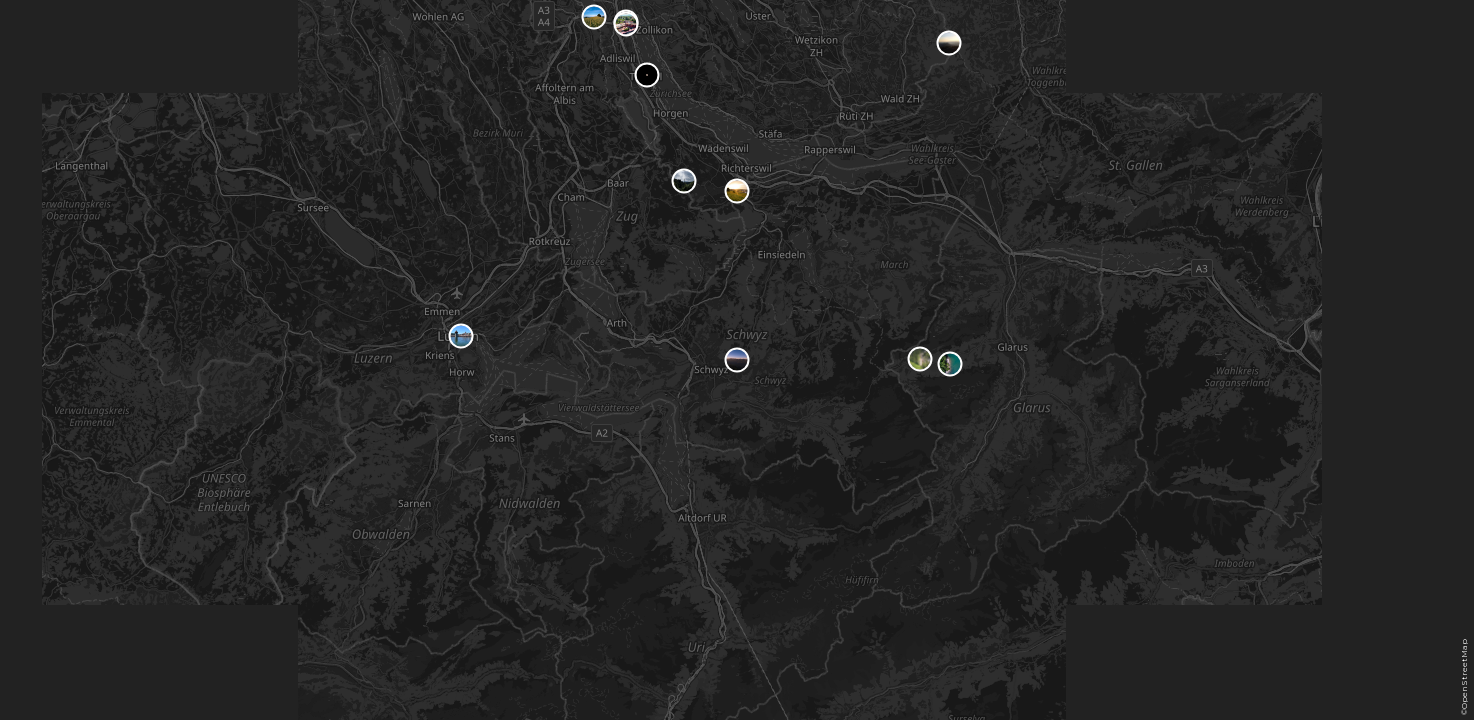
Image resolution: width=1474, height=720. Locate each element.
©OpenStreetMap (1464, 677)
